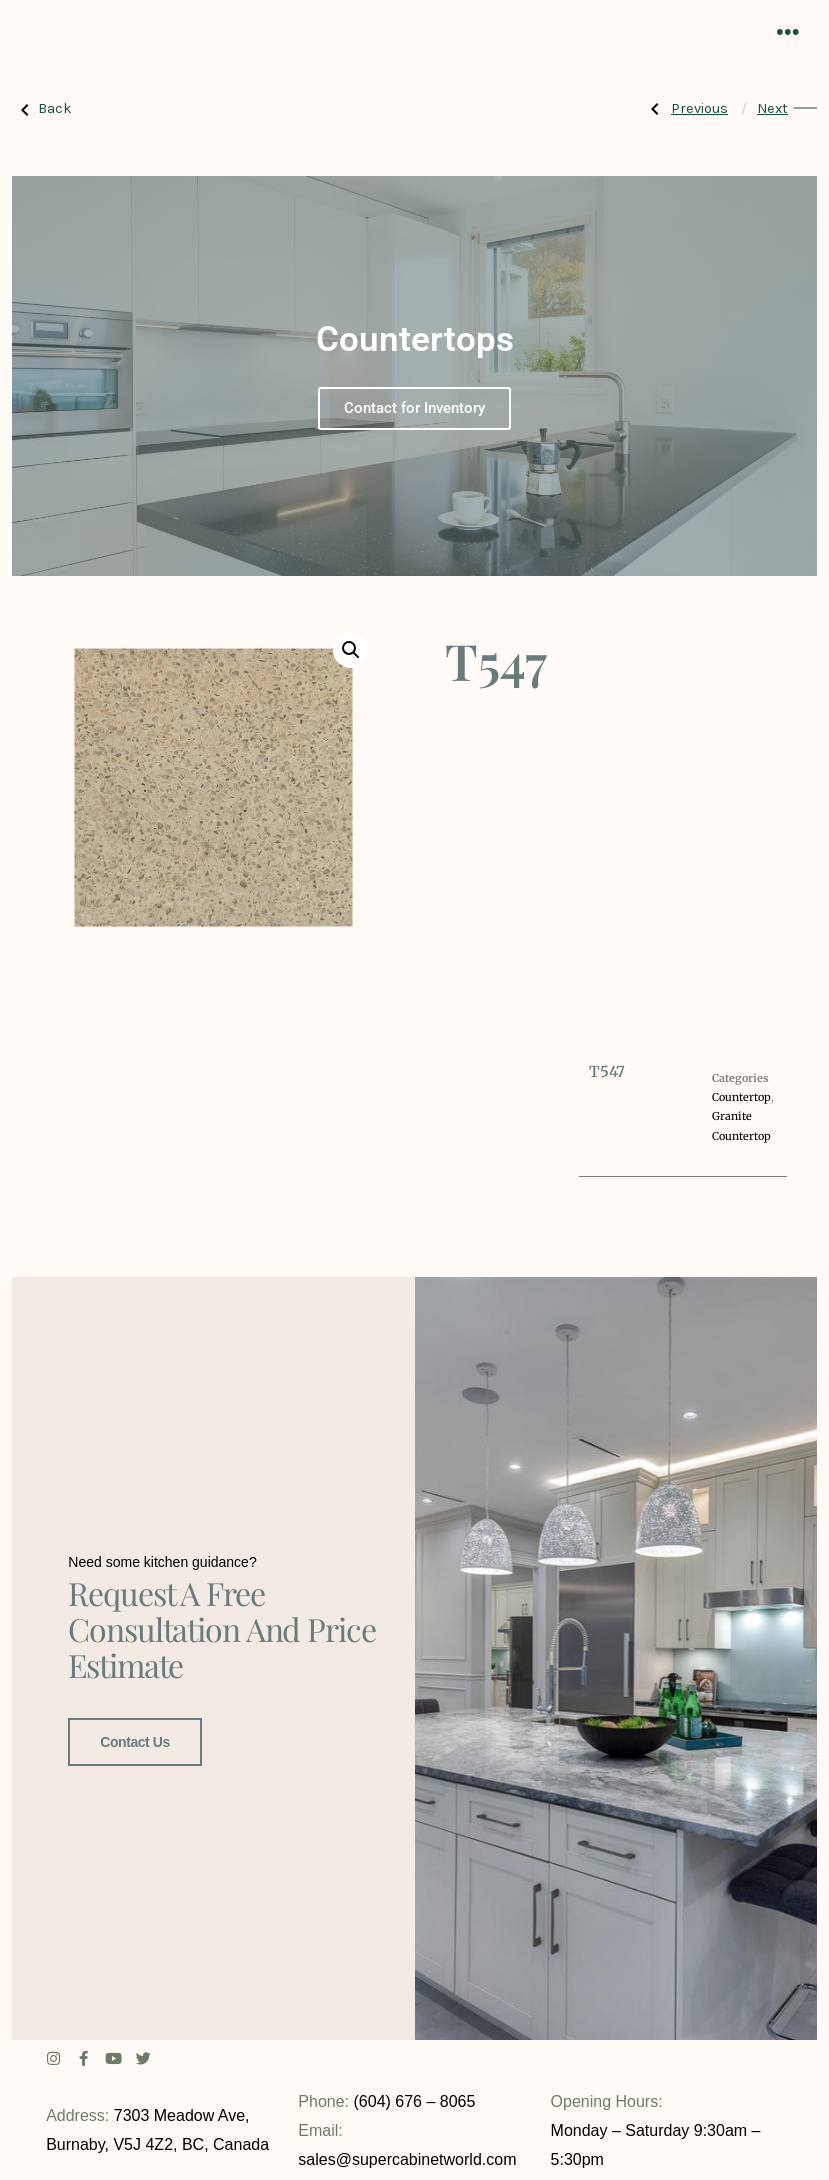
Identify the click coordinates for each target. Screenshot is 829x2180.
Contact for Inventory (414, 408)
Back (42, 109)
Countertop (741, 1097)
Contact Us (134, 1740)
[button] (351, 650)
